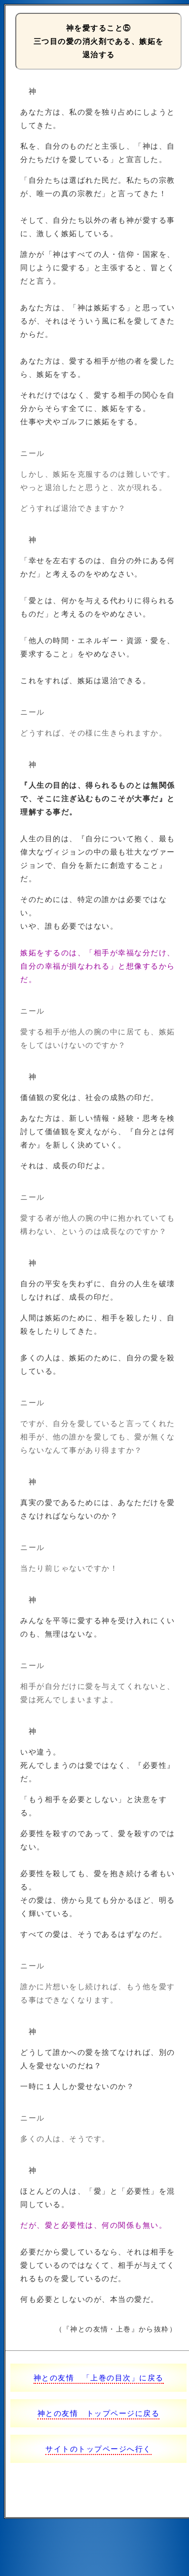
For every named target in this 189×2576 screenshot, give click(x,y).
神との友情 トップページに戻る (99, 2413)
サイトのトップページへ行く (98, 2449)
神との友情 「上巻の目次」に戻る (99, 2377)
